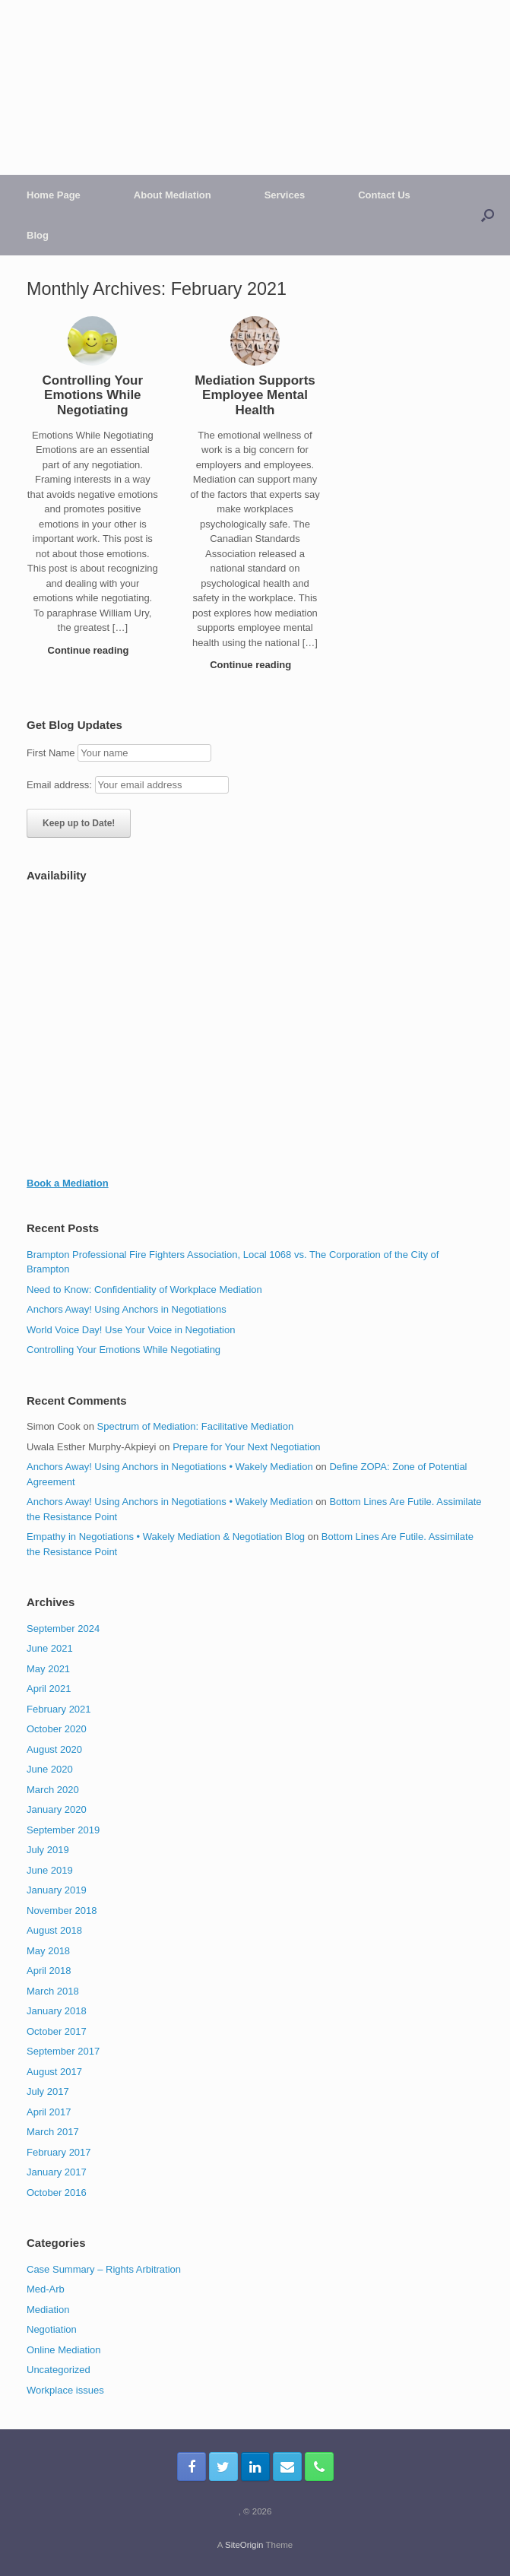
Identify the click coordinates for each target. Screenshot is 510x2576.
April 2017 (49, 2112)
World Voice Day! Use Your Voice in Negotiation (131, 1330)
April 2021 (49, 1688)
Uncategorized (58, 2369)
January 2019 (57, 1890)
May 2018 (48, 1951)
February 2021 (59, 1709)
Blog (38, 235)
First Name (51, 753)
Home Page (54, 195)
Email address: (61, 785)
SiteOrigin (244, 2544)
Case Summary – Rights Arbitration (104, 2269)
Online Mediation (64, 2350)
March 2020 (53, 1789)
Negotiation (52, 2329)
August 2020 (54, 1749)
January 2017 (57, 2172)
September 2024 (63, 1628)
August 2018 (54, 1930)
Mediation (48, 2309)
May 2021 (48, 1669)
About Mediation (172, 195)
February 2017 (59, 2152)
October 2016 (57, 2192)
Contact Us (384, 195)
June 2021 (50, 1648)
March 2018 (53, 1991)
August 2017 (54, 2071)
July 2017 (48, 2091)
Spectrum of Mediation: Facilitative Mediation (195, 1426)
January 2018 (57, 2011)
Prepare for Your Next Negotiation (246, 1447)
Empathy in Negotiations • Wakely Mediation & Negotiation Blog (166, 1536)
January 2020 (57, 1809)
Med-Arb (46, 2289)
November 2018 (62, 1910)
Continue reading (93, 650)
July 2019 (48, 1849)
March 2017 (53, 2131)
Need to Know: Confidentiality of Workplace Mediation (144, 1289)
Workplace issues (65, 2390)
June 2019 (50, 1870)
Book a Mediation (68, 1183)
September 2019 (63, 1830)
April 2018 (49, 1970)
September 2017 (63, 2051)
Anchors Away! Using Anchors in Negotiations (126, 1309)
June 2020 (50, 1769)
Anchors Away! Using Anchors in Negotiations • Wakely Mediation (170, 1466)
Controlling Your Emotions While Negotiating (123, 1349)
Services (285, 195)
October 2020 (57, 1729)
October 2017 (57, 2031)
